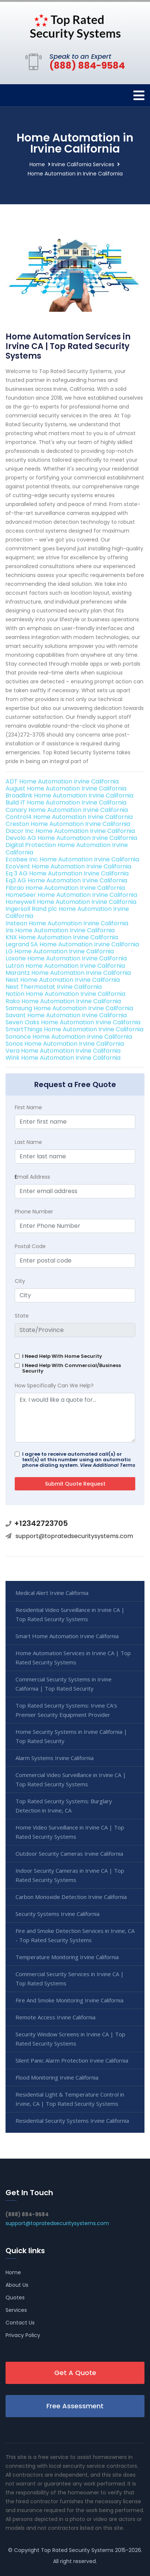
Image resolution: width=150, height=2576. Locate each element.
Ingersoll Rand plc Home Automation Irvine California (67, 912)
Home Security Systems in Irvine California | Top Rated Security (71, 1736)
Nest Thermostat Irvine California (54, 987)
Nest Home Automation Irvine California (63, 980)
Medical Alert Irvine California (51, 1592)
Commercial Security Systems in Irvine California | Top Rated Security (63, 1683)
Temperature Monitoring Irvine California (67, 1957)
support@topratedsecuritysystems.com (74, 1536)
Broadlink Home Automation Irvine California (69, 795)
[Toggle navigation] (138, 95)
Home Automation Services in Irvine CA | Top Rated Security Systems (73, 1657)
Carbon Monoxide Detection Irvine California (71, 1896)
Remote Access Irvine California (55, 2017)
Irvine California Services (83, 164)
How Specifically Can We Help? (54, 1385)
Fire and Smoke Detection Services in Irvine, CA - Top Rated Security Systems (75, 1935)
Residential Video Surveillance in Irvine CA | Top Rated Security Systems (70, 1614)
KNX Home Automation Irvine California (62, 937)
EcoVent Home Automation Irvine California (68, 866)
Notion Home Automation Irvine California (65, 994)
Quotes (15, 2297)
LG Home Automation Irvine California (60, 951)
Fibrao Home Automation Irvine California (65, 888)
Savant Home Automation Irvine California (66, 1015)
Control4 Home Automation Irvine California (69, 817)
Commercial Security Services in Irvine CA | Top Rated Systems (69, 1978)
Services (16, 2310)
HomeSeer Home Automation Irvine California (71, 895)
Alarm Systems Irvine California (54, 1758)
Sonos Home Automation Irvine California (65, 1043)
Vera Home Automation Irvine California (63, 1050)
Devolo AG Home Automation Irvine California (71, 838)
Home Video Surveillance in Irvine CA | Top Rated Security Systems (69, 1832)
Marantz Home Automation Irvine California (68, 972)
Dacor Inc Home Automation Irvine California (70, 831)
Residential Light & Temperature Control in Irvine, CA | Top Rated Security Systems (69, 2099)
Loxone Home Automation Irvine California (66, 958)
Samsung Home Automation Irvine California (69, 1008)
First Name (28, 1107)
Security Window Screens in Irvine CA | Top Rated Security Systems (70, 2038)
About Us (17, 2285)
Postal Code (30, 1246)
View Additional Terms (107, 1465)
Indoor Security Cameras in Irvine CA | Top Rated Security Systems (69, 1875)
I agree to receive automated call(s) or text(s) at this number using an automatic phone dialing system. (78, 1459)
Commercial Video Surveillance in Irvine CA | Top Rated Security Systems (70, 1779)
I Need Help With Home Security (62, 1356)
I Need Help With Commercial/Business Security (71, 1368)
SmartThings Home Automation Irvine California (74, 1029)
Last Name (28, 1142)
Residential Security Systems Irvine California (72, 2120)
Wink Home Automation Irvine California (63, 1057)
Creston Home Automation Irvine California (68, 824)
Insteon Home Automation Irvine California (67, 923)
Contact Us (20, 2322)
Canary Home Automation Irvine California (67, 810)
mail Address (32, 1177)
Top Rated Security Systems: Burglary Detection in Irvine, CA (63, 1805)
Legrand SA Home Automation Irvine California (72, 944)
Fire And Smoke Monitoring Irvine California (69, 2000)
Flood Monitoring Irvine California (56, 2077)
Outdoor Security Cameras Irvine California (69, 1853)
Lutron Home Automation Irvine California (65, 965)
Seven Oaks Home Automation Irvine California (73, 1022)
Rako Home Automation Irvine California (63, 1001)
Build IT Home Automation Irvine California (66, 802)
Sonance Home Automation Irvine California (69, 1036)
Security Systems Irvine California (57, 1913)
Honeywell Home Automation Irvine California (71, 902)
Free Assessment (75, 2406)
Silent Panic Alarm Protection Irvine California (71, 2060)
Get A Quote (75, 2372)
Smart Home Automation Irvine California (67, 1636)
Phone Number (34, 1211)
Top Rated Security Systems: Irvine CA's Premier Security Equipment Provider (66, 1710)
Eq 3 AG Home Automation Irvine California (67, 873)
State (22, 1315)
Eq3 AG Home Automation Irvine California (66, 880)
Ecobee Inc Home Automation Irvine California (72, 859)
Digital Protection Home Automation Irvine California (67, 848)
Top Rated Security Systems (77, 2550)
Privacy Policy (23, 2335)
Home (37, 164)
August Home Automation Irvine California (66, 788)
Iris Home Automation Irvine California (60, 930)
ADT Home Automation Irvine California (62, 781)
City (20, 1281)
